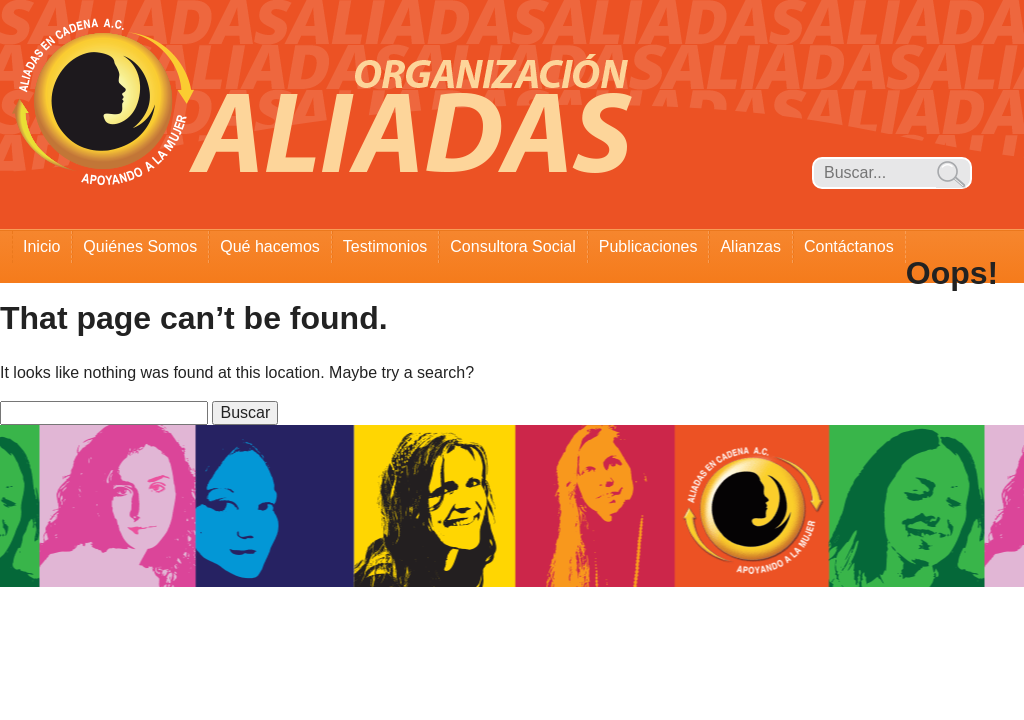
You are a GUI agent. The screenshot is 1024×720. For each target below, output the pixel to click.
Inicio (41, 246)
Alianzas (750, 246)
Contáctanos (849, 246)
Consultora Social (512, 246)
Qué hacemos (270, 246)
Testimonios (385, 246)
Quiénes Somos (140, 246)
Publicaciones (648, 246)
